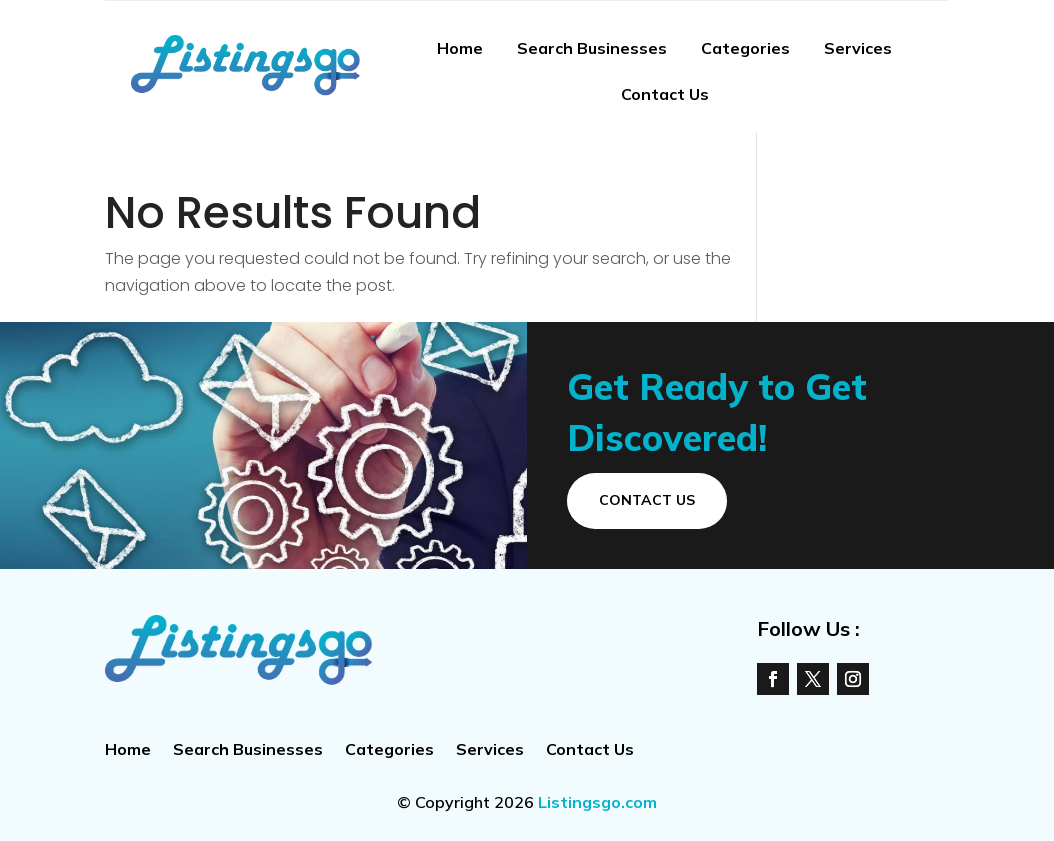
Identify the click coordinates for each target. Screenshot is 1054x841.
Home (460, 48)
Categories (745, 48)
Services (858, 48)
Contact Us (665, 94)
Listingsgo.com (597, 802)
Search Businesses (592, 48)
